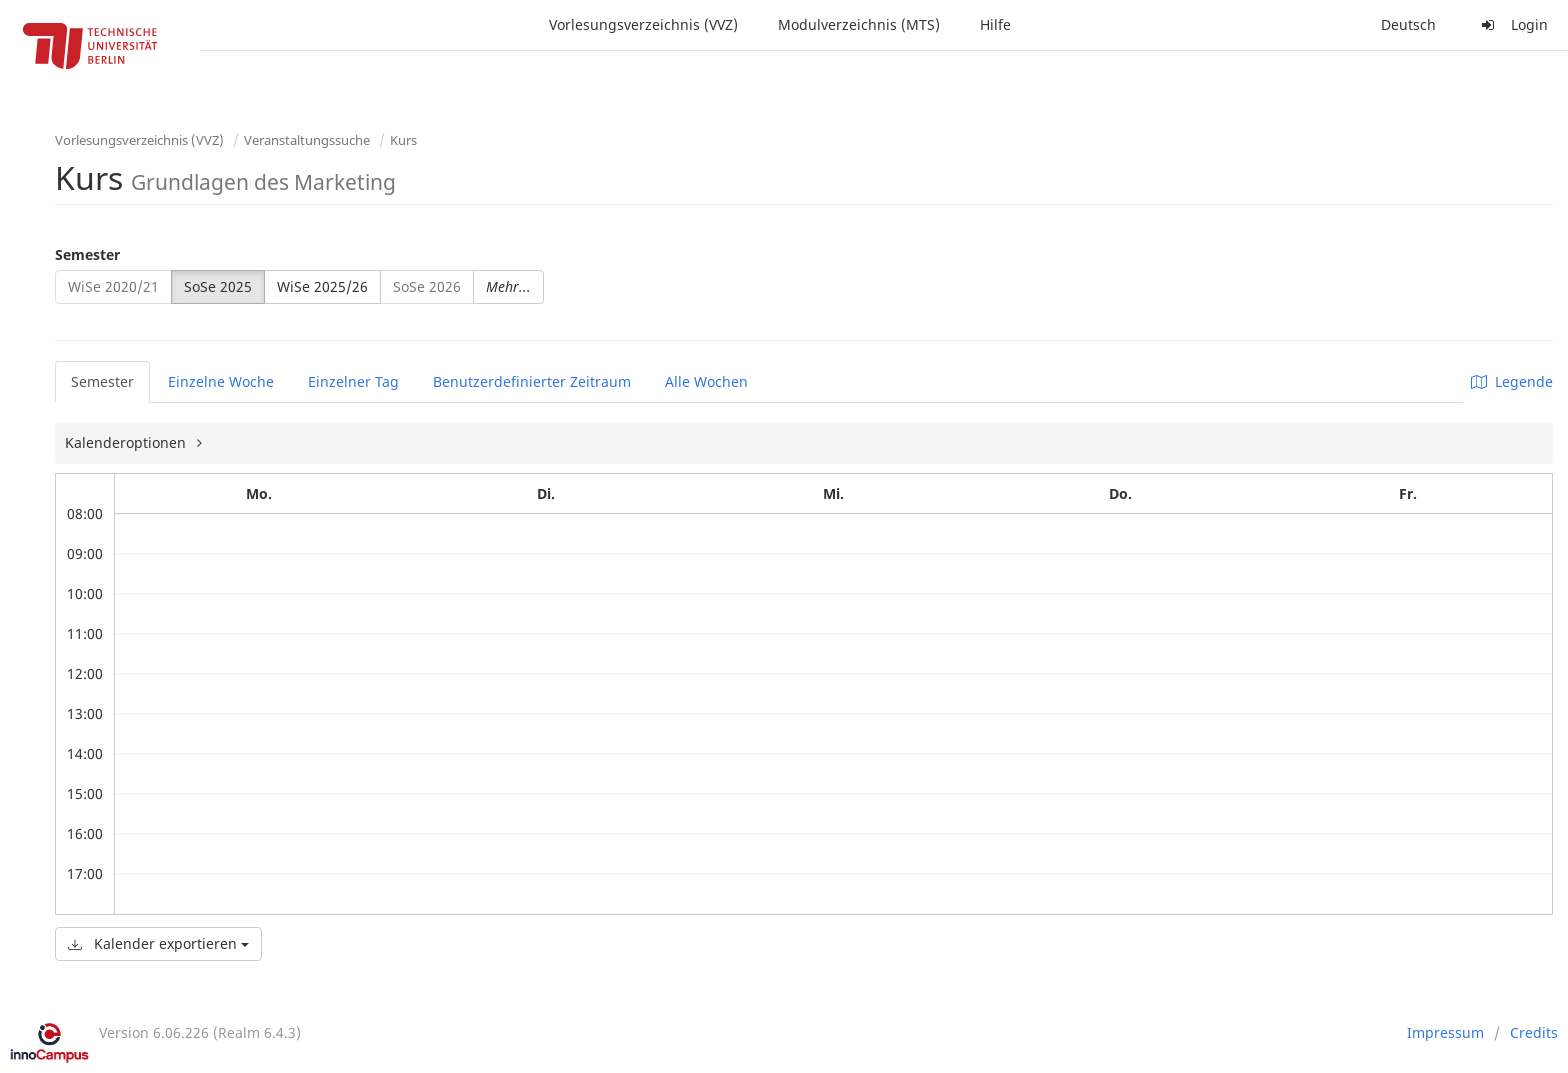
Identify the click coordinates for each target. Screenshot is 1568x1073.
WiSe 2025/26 (322, 286)
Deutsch (1408, 24)
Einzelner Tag (353, 381)
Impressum (1445, 1032)
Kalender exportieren (158, 943)
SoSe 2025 (218, 286)
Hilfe (995, 24)
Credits (1534, 1032)
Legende (1512, 381)
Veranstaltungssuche (307, 140)
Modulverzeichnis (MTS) (859, 24)
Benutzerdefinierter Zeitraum (532, 381)
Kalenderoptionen (127, 442)
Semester (87, 254)
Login (1512, 24)
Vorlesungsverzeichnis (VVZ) (643, 24)
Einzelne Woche (221, 381)
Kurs (403, 140)
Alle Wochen (706, 381)
